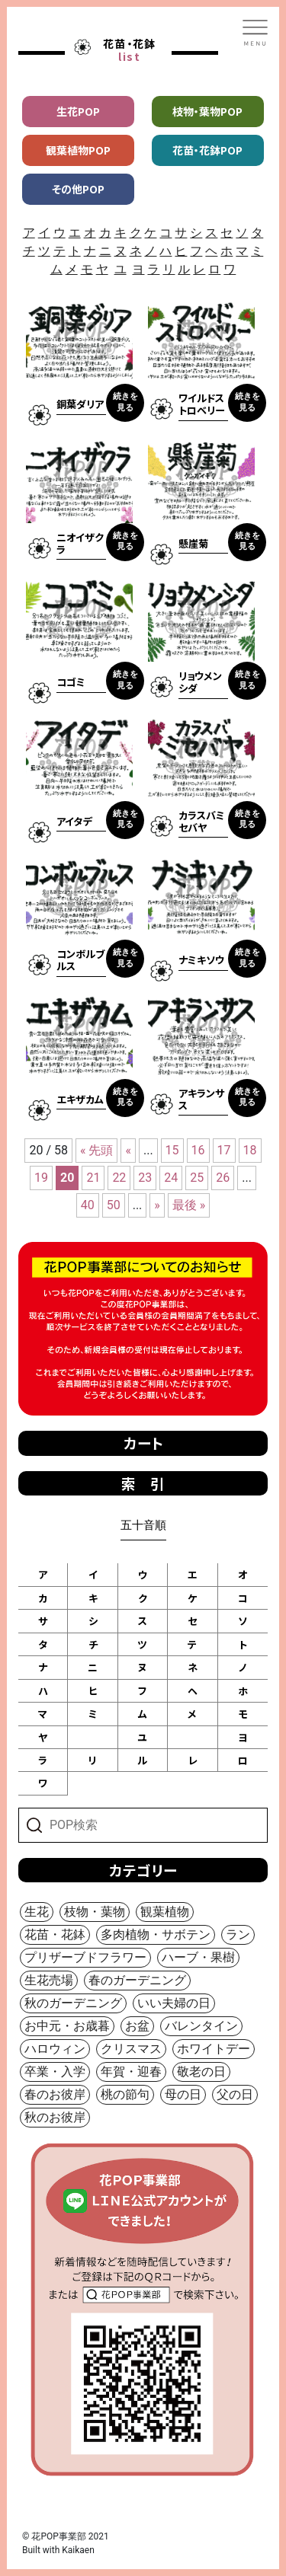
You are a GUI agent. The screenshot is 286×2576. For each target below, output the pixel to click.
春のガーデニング (137, 1980)
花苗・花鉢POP (207, 150)
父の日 (235, 2094)
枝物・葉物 (94, 1911)
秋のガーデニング (73, 2003)
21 (93, 1177)
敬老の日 (201, 2071)
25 (197, 1177)
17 (224, 1150)
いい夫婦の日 (173, 2003)
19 (41, 1177)
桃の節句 (125, 2094)
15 (172, 1150)
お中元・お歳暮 (67, 2026)
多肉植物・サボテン (155, 1934)
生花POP (78, 111)
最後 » (188, 1205)
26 (223, 1177)
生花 (36, 1911)
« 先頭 (96, 1150)
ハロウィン (54, 2048)
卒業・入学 (54, 2071)
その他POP (78, 188)
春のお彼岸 (54, 2094)
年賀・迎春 (131, 2071)
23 (145, 1177)
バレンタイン (201, 2026)
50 (114, 1205)
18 (250, 1150)
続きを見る (125, 402)
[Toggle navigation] (255, 32)
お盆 (137, 2026)
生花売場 (48, 1980)
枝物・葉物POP (207, 111)
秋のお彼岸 (54, 2117)
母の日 (183, 2094)
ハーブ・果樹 (198, 1957)
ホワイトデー (213, 2048)
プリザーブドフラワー (85, 1957)
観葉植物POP (78, 150)
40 (88, 1205)
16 (198, 1150)
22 (119, 1177)
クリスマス (131, 2048)
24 (171, 1177)
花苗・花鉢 (54, 1934)
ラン (238, 1934)
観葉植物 (164, 1911)
